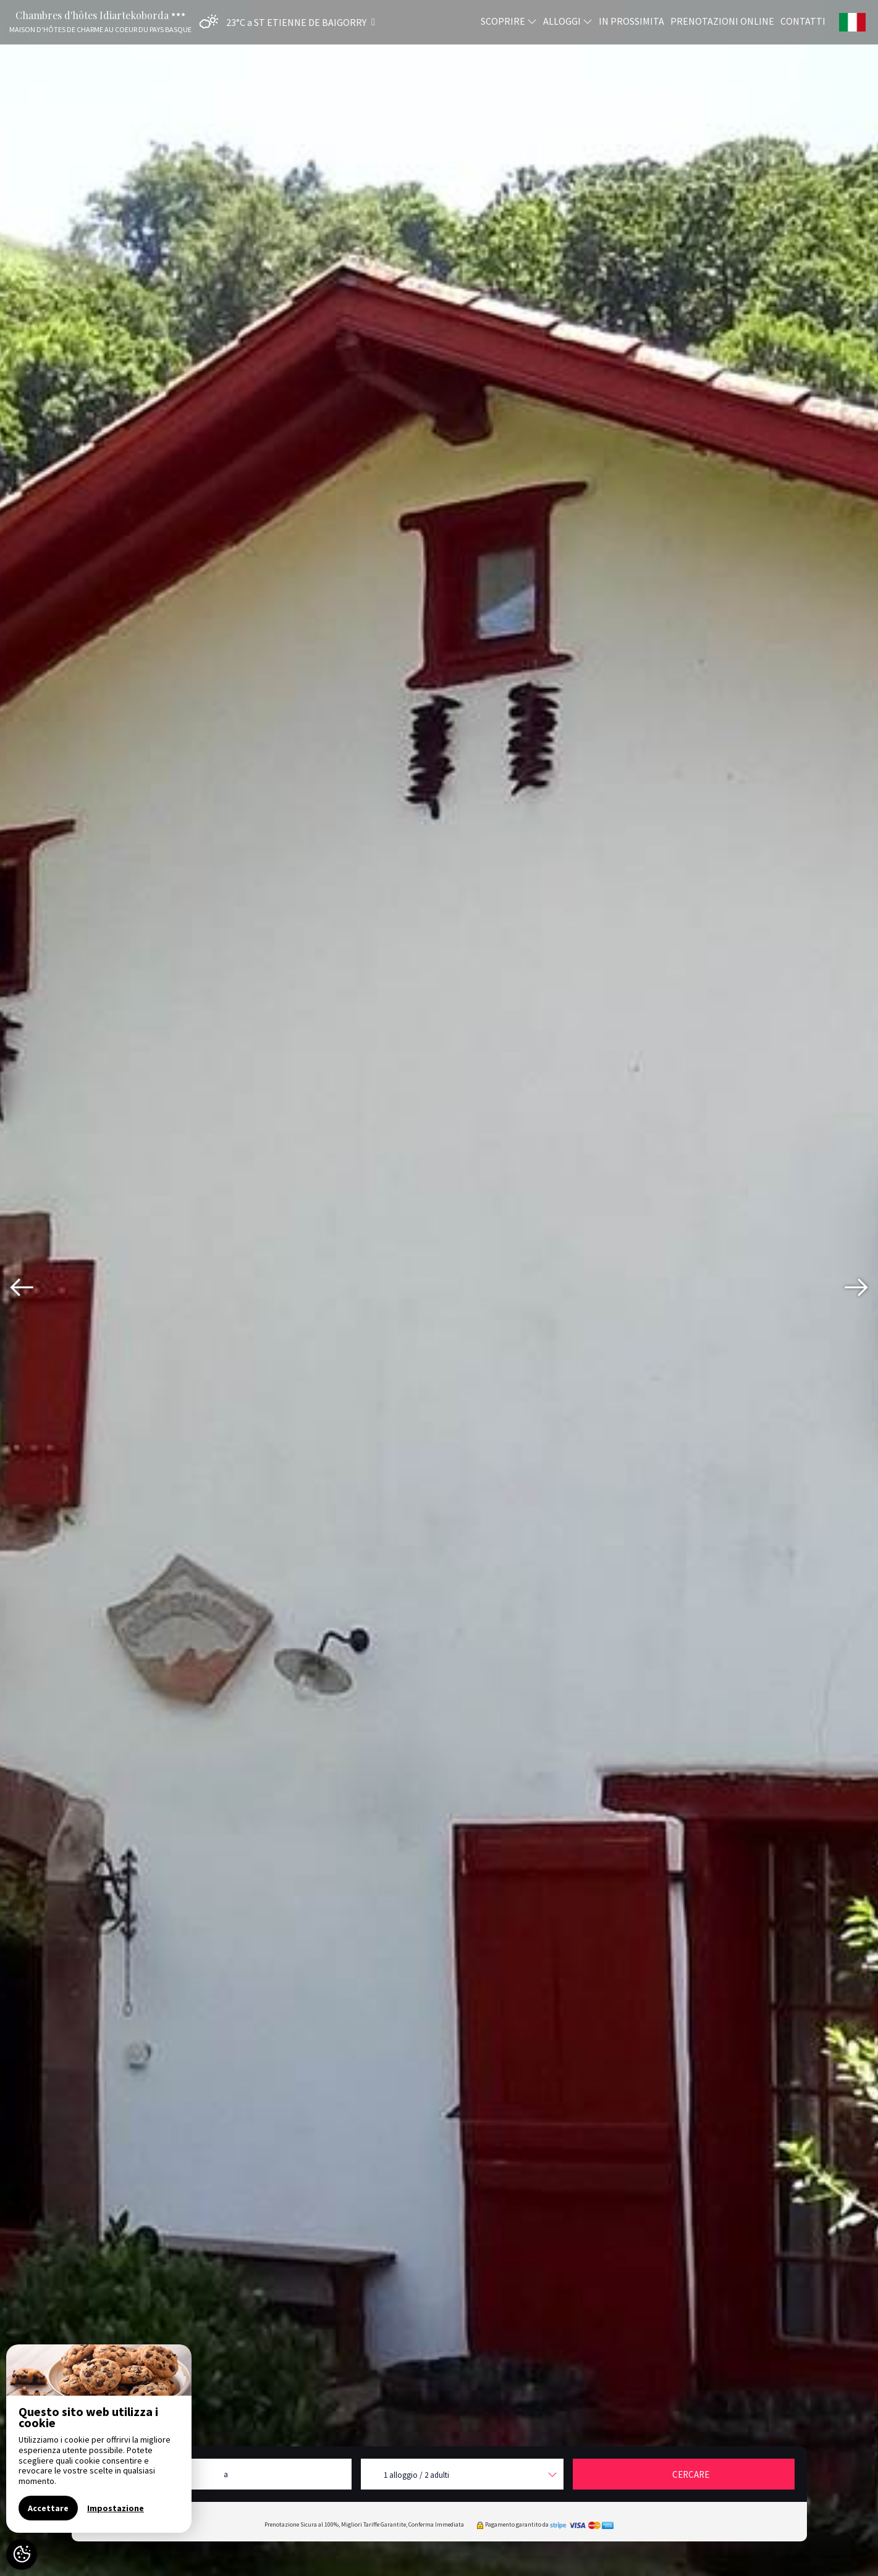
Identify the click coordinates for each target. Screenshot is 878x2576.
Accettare (48, 2508)
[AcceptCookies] (21, 2554)
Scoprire (509, 20)
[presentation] (21, 1288)
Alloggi (568, 20)
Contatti (802, 20)
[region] (99, 2438)
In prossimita (631, 20)
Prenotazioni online (722, 20)
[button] (284, 22)
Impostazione (115, 2508)
